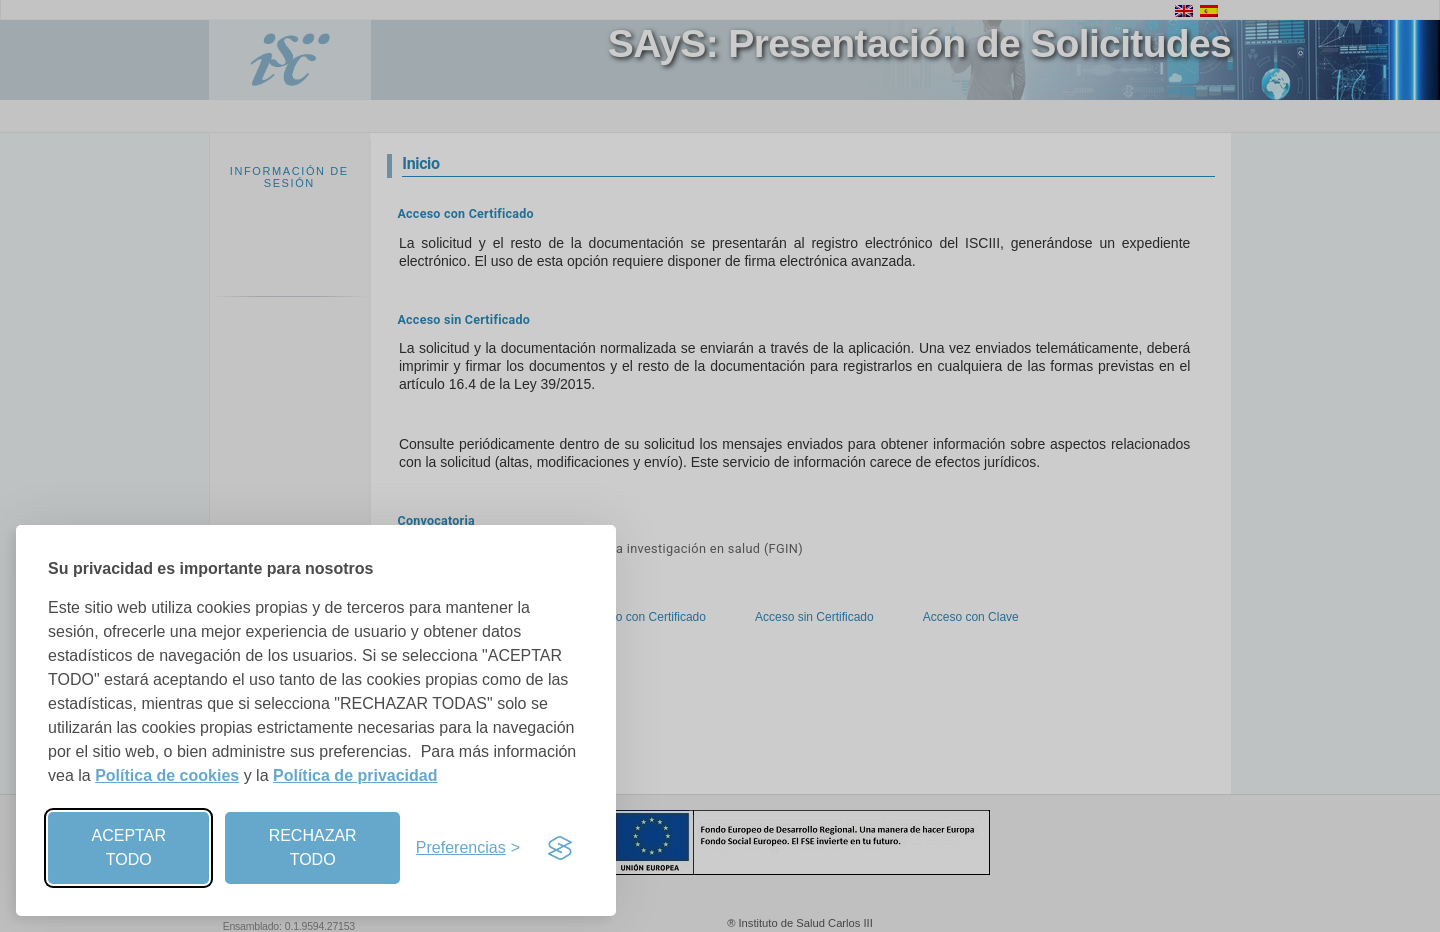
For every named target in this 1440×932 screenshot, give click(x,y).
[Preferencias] (468, 848)
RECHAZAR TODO (313, 847)
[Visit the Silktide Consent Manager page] (560, 848)
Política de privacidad (355, 775)
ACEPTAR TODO (129, 847)
